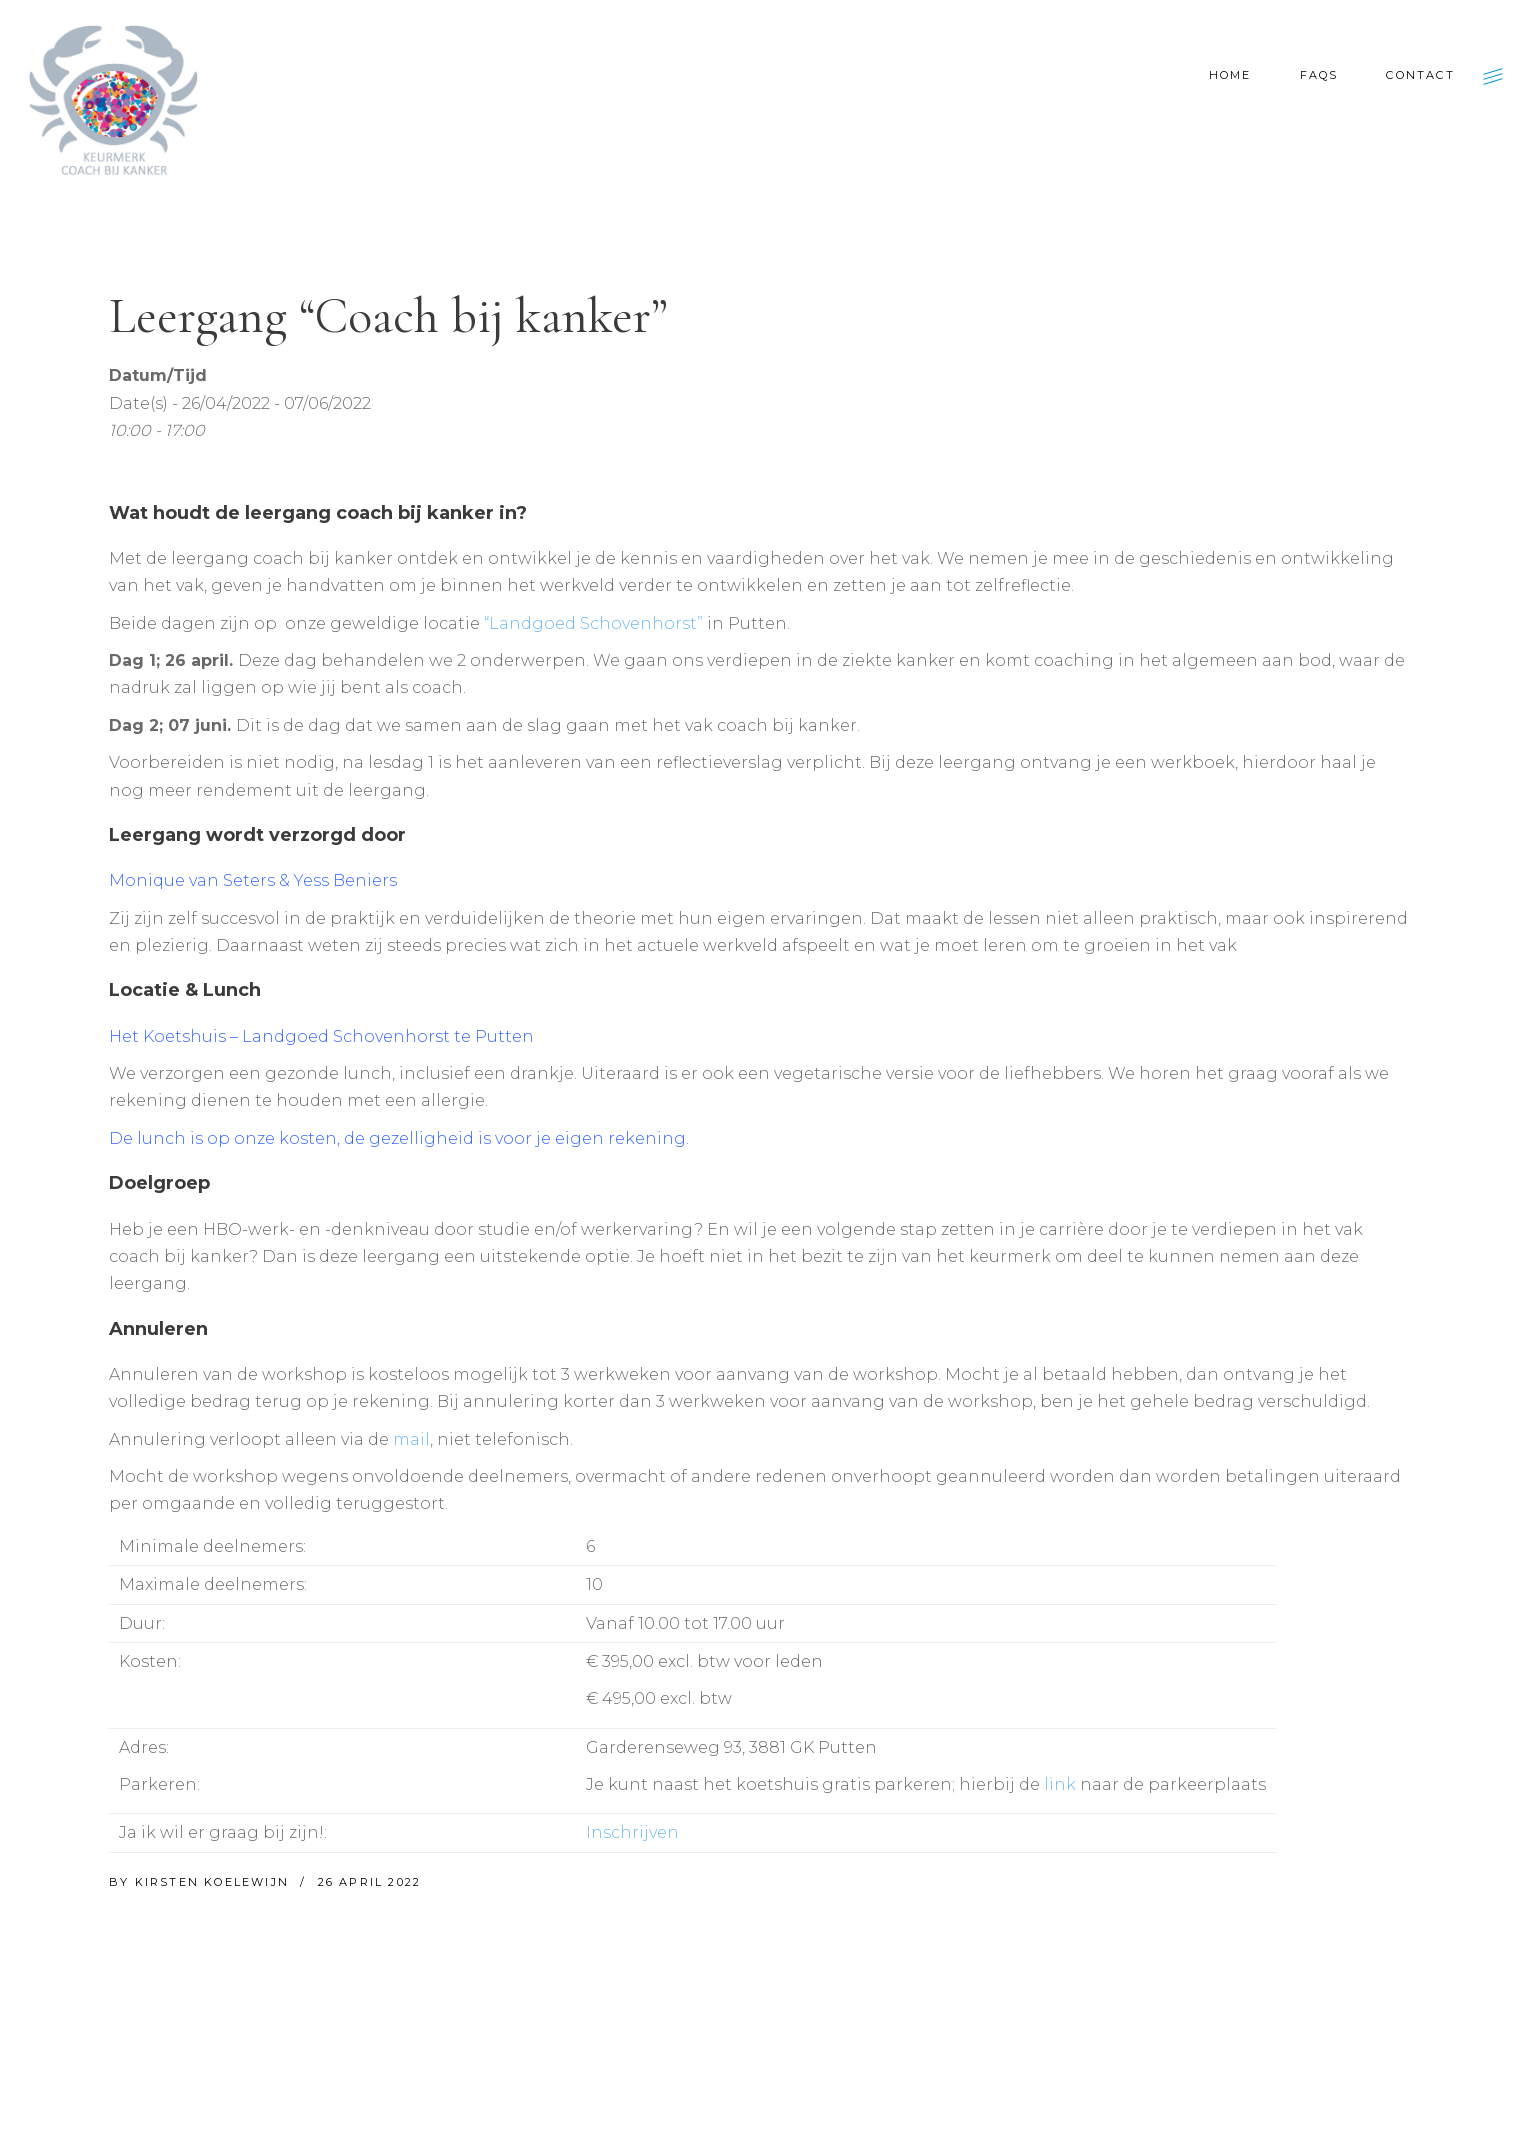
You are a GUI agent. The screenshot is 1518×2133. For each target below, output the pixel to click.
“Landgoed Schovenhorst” (593, 623)
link (1060, 1784)
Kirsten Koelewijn (215, 1882)
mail (411, 1439)
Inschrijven (632, 1832)
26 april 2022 (370, 1882)
